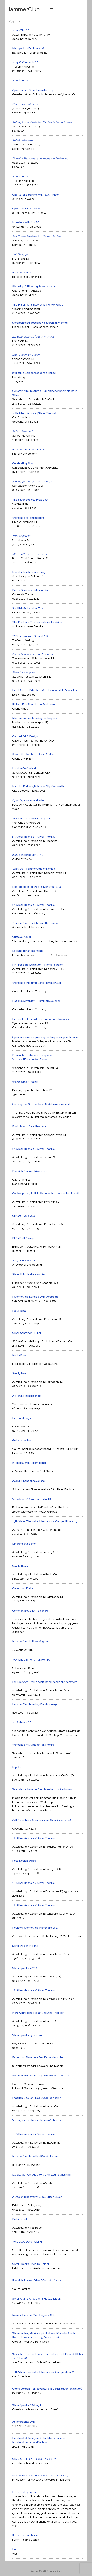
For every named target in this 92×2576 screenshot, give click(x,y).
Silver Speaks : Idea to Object (30, 2264)
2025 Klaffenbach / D (25, 62)
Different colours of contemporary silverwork (40, 1019)
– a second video (28, 800)
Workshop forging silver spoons (32, 818)
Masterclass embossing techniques (34, 718)
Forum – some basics (25, 2535)
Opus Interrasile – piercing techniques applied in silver (46, 1037)
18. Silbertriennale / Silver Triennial (33, 1838)
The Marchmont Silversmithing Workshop (37, 304)
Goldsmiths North (23, 1440)
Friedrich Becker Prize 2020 (29, 1171)
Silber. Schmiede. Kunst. (27, 1333)
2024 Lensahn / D (23, 176)
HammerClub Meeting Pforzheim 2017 (35, 2156)
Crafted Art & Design (25, 736)
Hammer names (22, 272)
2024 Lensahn (20, 80)
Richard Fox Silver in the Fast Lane (33, 704)
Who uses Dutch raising (27, 2241)
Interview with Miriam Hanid (29, 1462)
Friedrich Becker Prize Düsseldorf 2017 (36, 2280)
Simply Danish (20, 1373)
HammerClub (23, 9)
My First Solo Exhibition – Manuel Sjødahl (37, 964)
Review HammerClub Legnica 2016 (33, 2315)
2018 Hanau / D (22, 1722)
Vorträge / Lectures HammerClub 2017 (36, 2120)
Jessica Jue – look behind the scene (35, 923)
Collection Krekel (23, 1588)
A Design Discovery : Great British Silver (37, 2197)
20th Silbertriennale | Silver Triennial (34, 413)
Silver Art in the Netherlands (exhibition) (36, 2298)
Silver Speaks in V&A (24, 1968)
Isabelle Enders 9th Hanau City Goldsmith (38, 786)
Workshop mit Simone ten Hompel (33, 1744)
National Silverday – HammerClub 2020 (36, 1001)
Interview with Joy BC (25, 222)
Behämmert (19, 2219)
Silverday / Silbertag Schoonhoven (34, 286)
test (15, 2549)
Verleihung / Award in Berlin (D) (31, 1499)
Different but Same (24, 1543)
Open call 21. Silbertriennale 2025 (32, 90)
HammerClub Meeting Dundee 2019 (34, 1704)
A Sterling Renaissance (26, 1395)
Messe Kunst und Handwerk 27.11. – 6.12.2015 (40, 2475)
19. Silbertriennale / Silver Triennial (33, 836)
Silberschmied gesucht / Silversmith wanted (40, 322)
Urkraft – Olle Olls (23, 1215)
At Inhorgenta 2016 (24, 2421)
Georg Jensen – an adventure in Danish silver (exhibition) (47, 2388)
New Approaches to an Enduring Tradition (38, 2012)
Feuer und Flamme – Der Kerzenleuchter (38, 2057)
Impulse (17, 1767)
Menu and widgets (51, 9)
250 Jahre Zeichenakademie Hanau (34, 372)
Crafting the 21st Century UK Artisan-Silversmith (41, 1104)
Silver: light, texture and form (30, 1274)
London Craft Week (24, 768)
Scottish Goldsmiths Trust (28, 608)
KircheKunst (19, 1355)
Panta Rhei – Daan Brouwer (29, 1126)
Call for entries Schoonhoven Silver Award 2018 (41, 1820)
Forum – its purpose (25, 2492)
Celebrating (23, 463)
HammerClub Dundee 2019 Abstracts (35, 1296)
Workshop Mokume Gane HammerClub (36, 982)
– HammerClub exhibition (33, 868)
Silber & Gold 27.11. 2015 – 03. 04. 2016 (35, 2459)
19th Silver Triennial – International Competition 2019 (44, 1521)
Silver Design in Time (25, 1945)
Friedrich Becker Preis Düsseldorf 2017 (36, 2098)
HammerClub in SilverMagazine (31, 1641)
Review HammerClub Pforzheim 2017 (35, 1927)
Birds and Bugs (21, 1418)
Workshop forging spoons (28, 517)
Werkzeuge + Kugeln (25, 1081)
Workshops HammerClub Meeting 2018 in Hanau (42, 1789)
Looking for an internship (27, 950)
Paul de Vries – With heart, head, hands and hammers (44, 1682)
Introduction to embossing (28, 572)
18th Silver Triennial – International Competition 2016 (44, 2372)
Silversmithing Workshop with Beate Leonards (41, 2075)
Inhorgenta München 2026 (28, 48)
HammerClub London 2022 (28, 449)
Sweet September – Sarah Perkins (33, 754)
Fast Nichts (19, 1310)
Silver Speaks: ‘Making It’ (27, 2405)
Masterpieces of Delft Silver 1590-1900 (37, 886)
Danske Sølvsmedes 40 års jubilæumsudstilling (41, 2174)
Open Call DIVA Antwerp (27, 208)
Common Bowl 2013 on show (30, 1610)
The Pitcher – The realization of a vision (37, 622)
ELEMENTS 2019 (23, 1238)
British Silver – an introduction (30, 590)
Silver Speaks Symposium (28, 2035)
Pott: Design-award (24, 1860)
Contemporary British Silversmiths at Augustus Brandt (45, 1193)
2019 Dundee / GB (24, 1260)
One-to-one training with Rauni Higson (35, 194)
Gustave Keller (21, 937)
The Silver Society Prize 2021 (30, 499)
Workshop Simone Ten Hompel (31, 1659)
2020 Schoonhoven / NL (27, 854)
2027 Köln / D (20, 30)
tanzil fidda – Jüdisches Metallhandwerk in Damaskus (45, 690)
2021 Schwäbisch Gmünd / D (30, 636)
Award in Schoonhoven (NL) (29, 1481)
